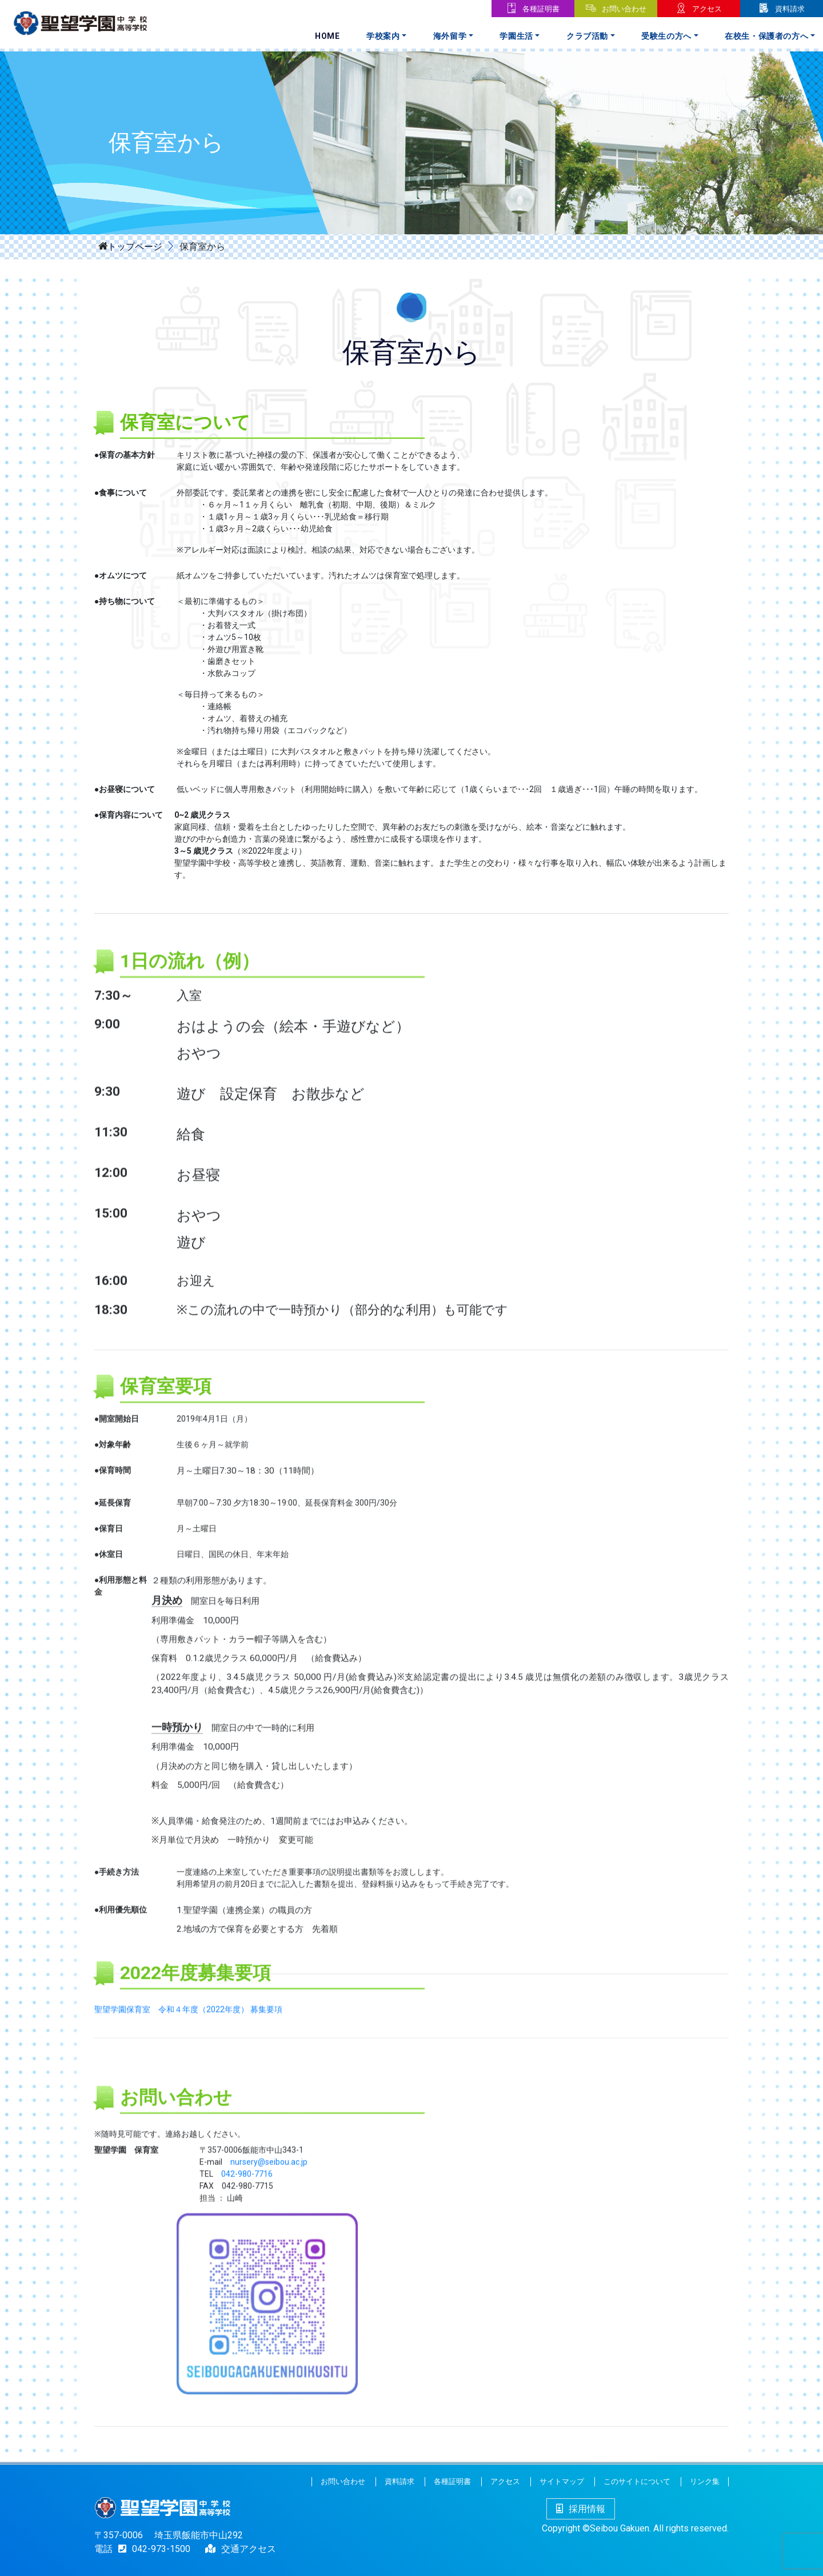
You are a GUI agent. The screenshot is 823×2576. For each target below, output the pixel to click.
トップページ (134, 245)
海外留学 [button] (450, 36)
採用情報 (580, 2508)
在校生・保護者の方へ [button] (767, 36)
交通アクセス (248, 2548)
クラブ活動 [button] (587, 36)
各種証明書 (541, 9)
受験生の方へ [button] (666, 36)
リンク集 (705, 2481)
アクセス (707, 9)
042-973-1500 (151, 2548)
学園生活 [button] (516, 36)
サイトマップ (562, 2481)
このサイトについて (637, 2481)
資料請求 (790, 9)
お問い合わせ (624, 9)
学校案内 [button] (383, 36)
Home (327, 36)
